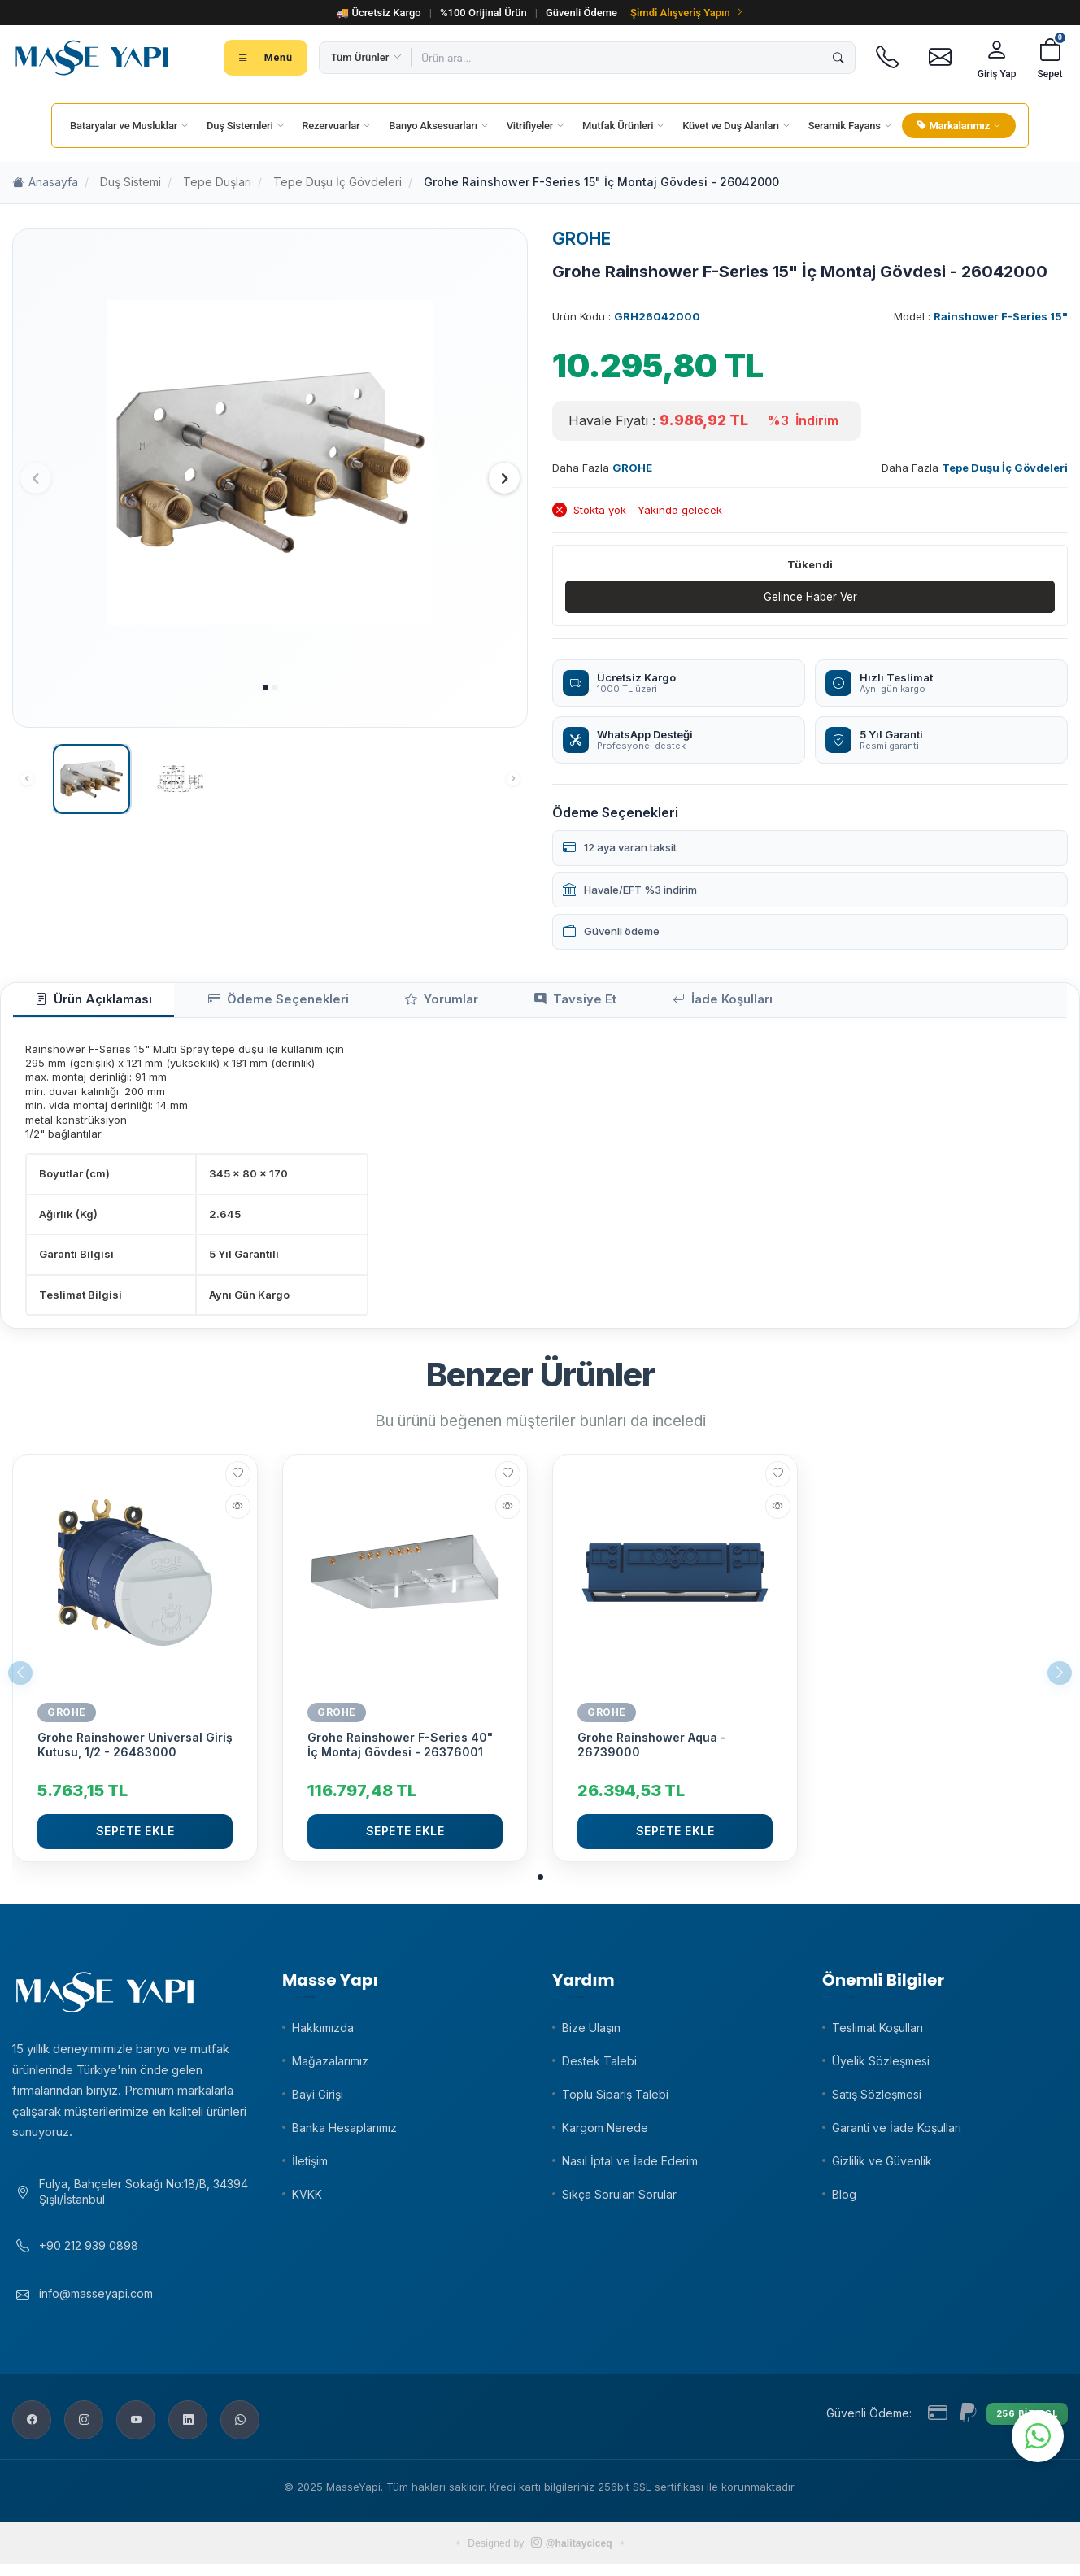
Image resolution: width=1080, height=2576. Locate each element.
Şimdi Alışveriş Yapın (687, 13)
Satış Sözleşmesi (876, 2100)
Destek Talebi (599, 2066)
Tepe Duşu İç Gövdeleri (337, 182)
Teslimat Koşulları (877, 2033)
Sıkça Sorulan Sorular (619, 2200)
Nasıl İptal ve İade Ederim (630, 2167)
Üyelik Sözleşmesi (881, 2066)
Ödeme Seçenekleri (238, 1003)
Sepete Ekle (135, 1837)
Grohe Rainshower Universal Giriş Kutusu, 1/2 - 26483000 (135, 1751)
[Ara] (838, 57)
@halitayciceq (571, 2555)
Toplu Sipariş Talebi (615, 2100)
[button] (265, 687)
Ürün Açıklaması (80, 1003)
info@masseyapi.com (96, 2306)
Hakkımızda (323, 2033)
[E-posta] (940, 57)
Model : (981, 316)
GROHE (581, 238)
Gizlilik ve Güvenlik (882, 2167)
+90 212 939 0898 (88, 2258)
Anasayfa (45, 182)
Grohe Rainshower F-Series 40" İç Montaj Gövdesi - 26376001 (400, 1751)
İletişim (310, 2167)
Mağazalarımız (330, 2066)
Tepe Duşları (217, 182)
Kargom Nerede (605, 2133)
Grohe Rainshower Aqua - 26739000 (651, 1751)
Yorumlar (376, 1003)
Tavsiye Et (485, 1003)
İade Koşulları (608, 1003)
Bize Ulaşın (591, 2033)
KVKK (307, 2200)
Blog (844, 2200)
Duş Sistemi (130, 182)
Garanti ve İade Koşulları (896, 2133)
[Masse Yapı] (92, 58)
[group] (270, 463)
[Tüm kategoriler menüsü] (265, 58)
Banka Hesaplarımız (344, 2133)
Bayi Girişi (317, 2100)
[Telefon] (887, 57)
